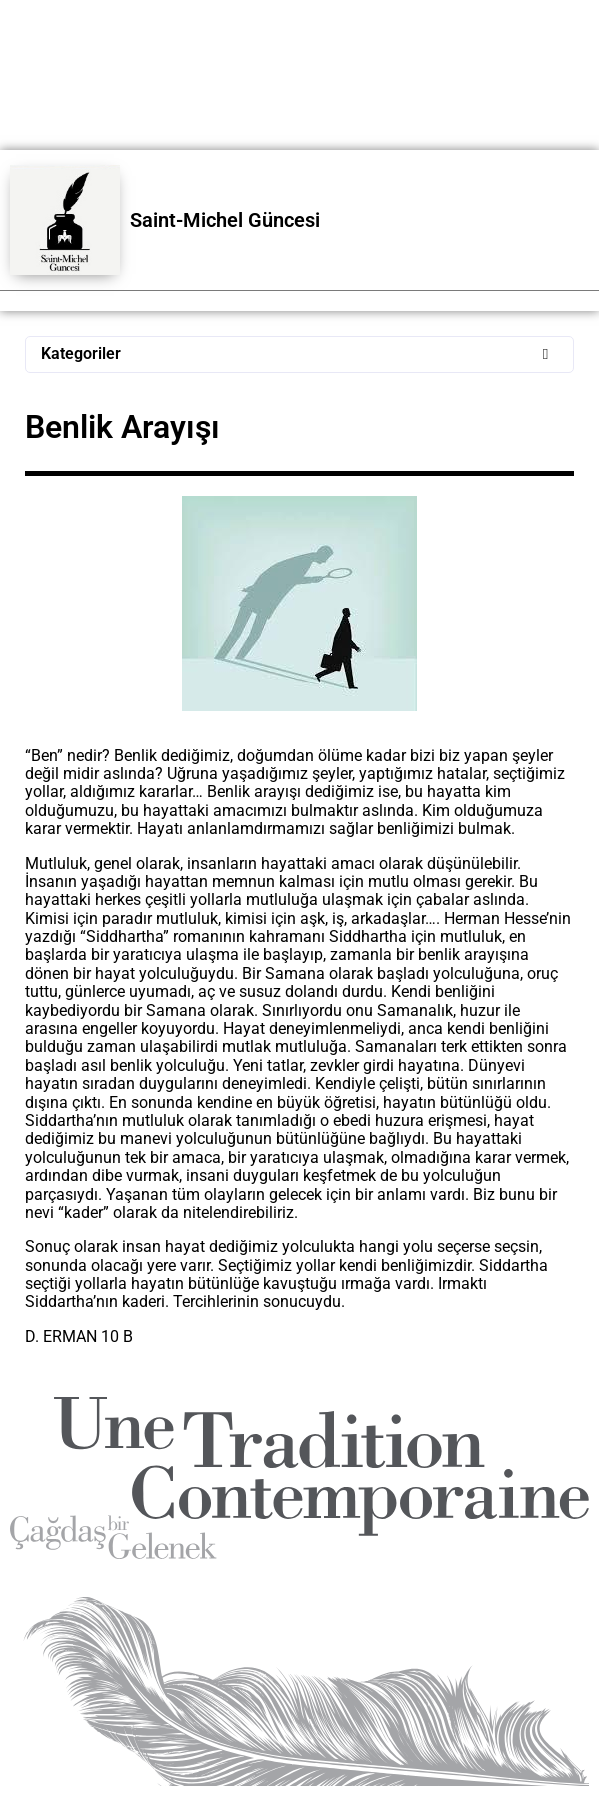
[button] (299, 354)
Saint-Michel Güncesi (225, 220)
